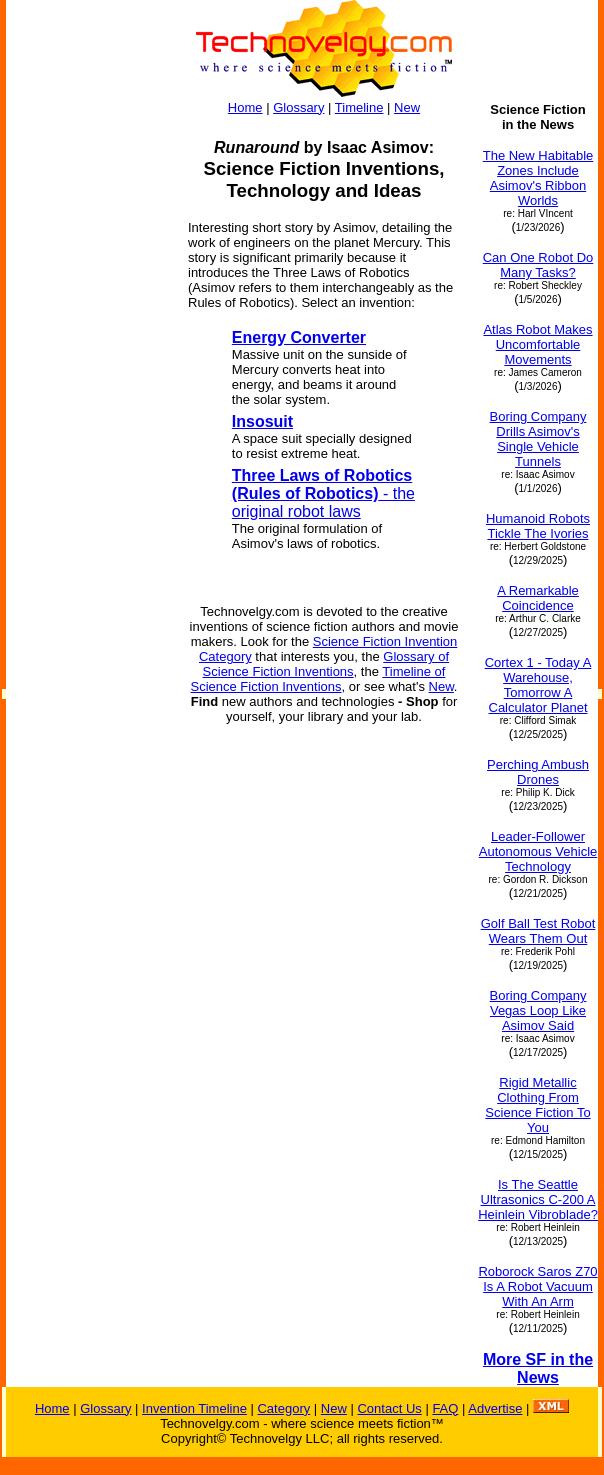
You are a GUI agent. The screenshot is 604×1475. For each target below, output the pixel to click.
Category (283, 1408)
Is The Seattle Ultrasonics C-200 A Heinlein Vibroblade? (538, 1199)
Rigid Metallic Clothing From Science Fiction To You (537, 1105)
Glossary (298, 107)
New (407, 107)
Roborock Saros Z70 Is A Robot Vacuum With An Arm (537, 1286)
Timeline (359, 107)
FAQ (445, 1408)
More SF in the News (538, 1368)
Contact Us (389, 1408)
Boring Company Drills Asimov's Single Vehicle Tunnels (538, 439)
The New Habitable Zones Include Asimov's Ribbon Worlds (538, 178)
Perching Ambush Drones (538, 772)
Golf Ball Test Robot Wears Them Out (538, 931)
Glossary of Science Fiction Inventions (326, 664)
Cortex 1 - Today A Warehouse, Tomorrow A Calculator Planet (538, 685)
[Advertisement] (88, 402)
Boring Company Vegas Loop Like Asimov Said (538, 1010)
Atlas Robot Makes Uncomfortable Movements (537, 344)
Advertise (495, 1408)
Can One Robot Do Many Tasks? (538, 265)
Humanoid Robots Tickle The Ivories (538, 526)
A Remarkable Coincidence (538, 598)
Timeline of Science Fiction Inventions (318, 679)
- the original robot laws (323, 493)
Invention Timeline (194, 1408)
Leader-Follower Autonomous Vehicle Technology (538, 851)
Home (245, 107)
